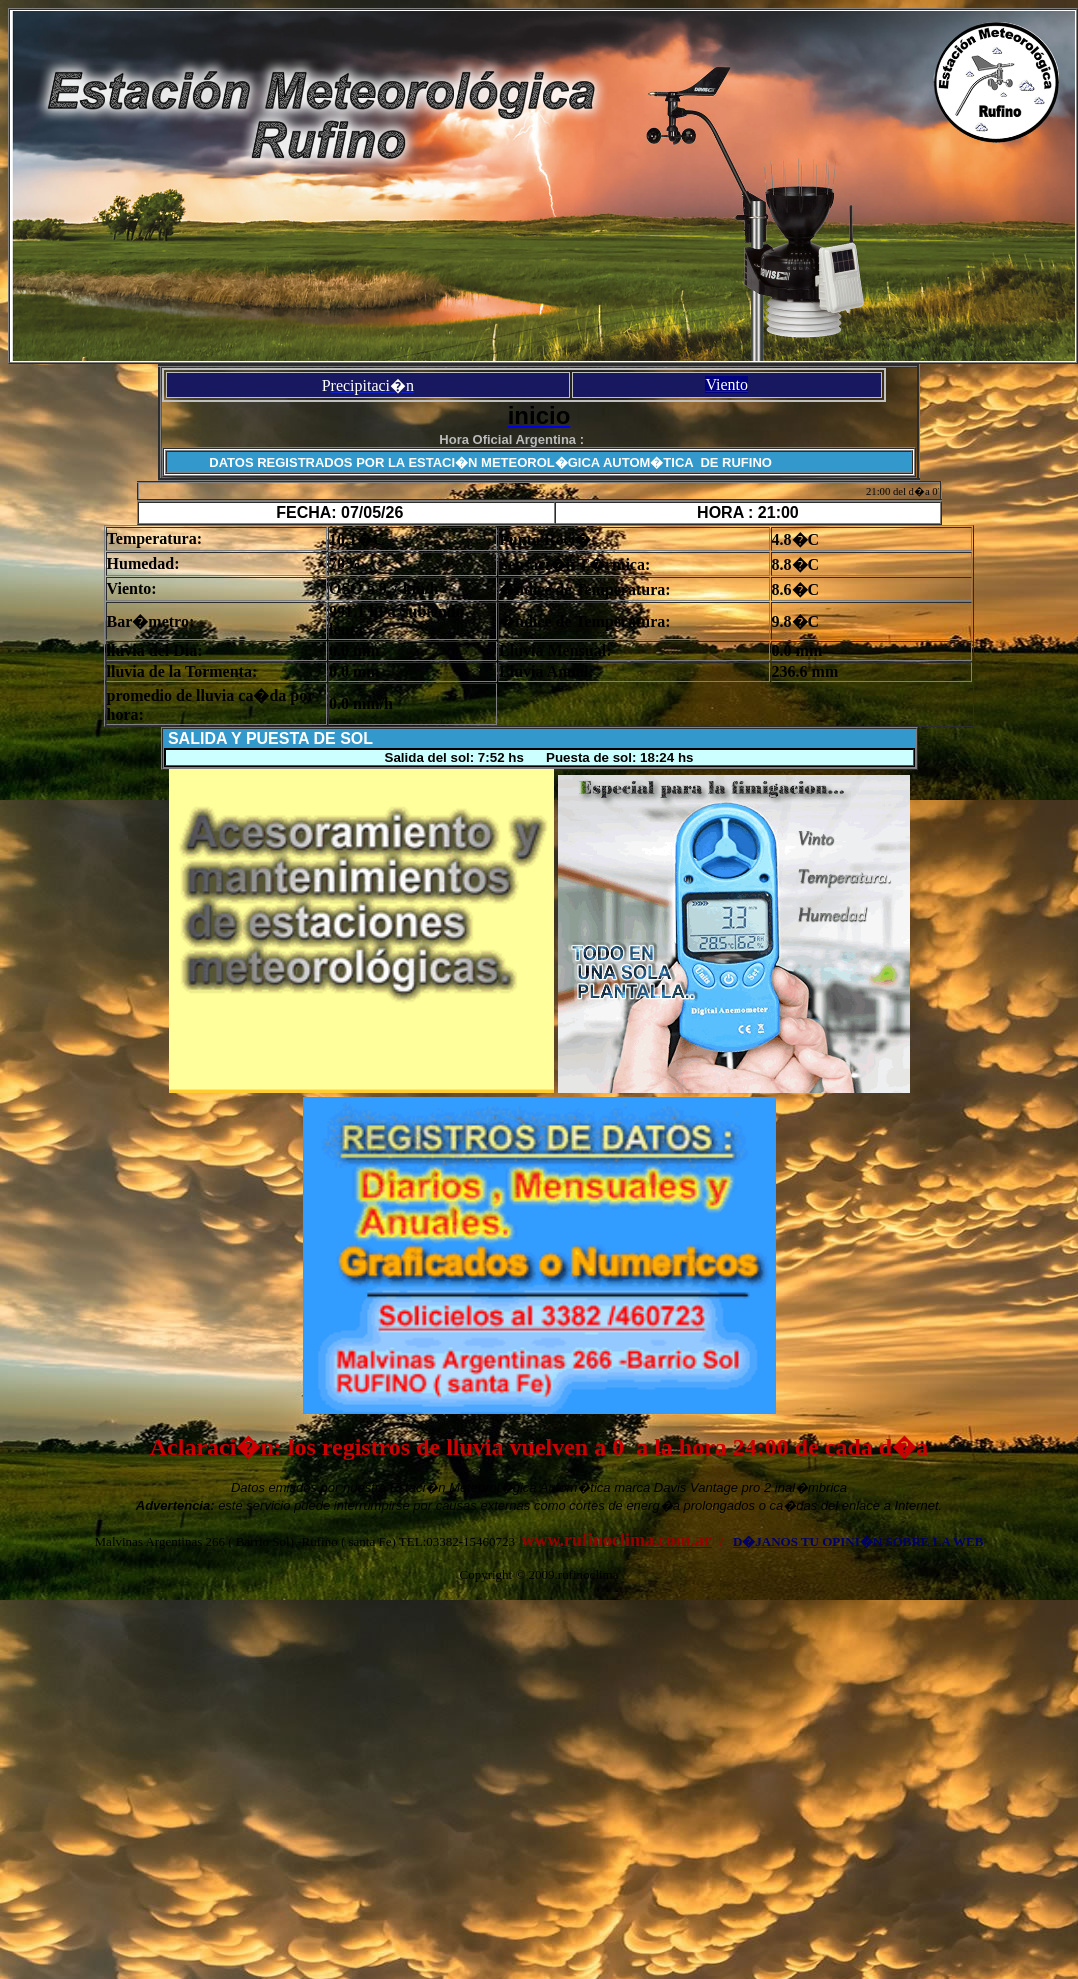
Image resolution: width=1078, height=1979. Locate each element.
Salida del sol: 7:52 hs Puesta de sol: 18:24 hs (539, 757)
